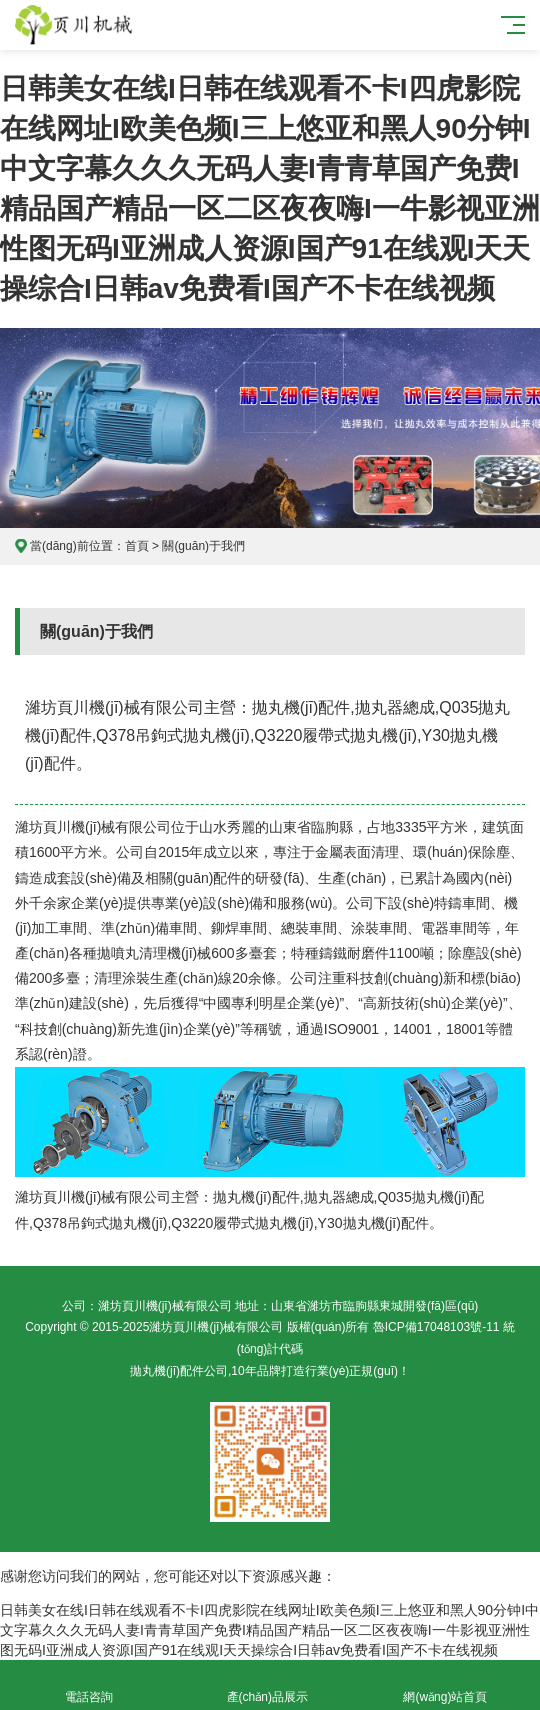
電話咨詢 (89, 1685)
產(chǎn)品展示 (267, 1685)
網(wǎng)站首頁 (445, 1685)
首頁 (137, 546)
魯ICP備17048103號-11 (436, 1327)
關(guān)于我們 (203, 546)
